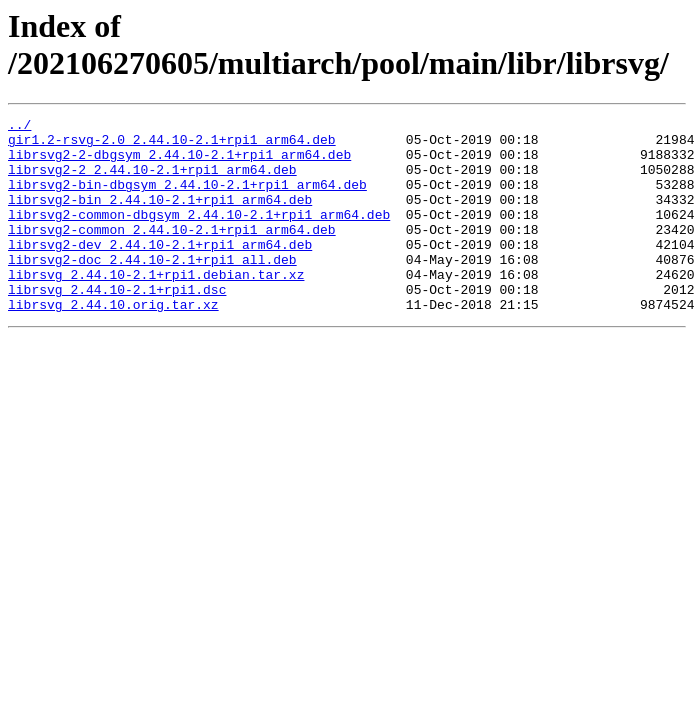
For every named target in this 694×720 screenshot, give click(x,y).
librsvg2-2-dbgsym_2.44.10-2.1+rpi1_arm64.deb (179, 163)
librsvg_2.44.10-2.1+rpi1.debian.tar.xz (156, 307)
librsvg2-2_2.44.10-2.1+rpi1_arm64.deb (152, 181)
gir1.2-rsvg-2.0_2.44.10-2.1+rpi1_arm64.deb (172, 145)
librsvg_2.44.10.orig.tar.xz (113, 343)
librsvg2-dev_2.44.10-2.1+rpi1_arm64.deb (160, 271)
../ (19, 127)
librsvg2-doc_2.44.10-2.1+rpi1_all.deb (152, 289)
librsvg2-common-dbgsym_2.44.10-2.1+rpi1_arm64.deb (199, 235)
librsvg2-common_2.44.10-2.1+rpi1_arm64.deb (172, 253)
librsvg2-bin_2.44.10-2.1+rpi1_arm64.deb (160, 217)
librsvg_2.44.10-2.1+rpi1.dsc (117, 325)
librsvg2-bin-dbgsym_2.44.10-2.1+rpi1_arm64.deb (187, 199)
